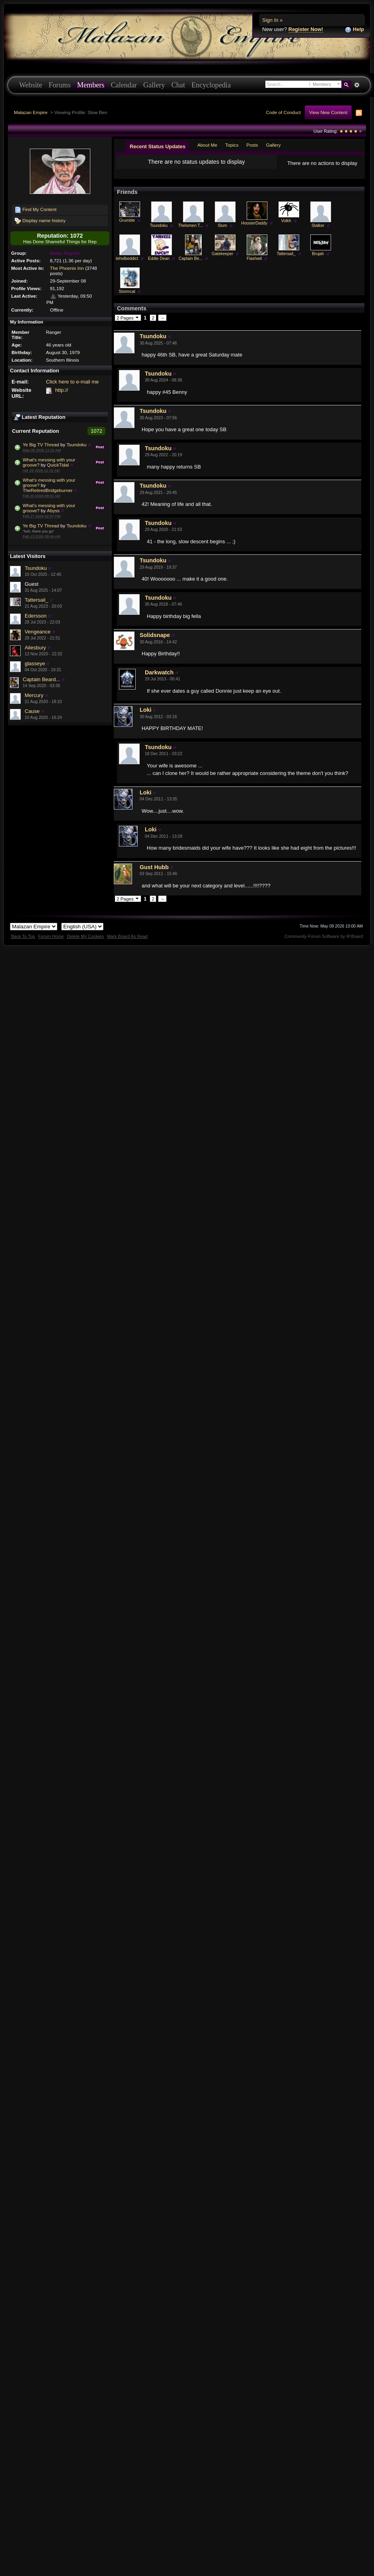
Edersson (36, 616)
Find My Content (35, 210)
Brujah (318, 260)
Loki (145, 716)
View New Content (328, 112)
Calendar (124, 85)
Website (30, 85)
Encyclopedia (211, 85)
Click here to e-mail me (72, 382)
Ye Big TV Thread (41, 444)
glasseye (35, 663)
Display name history (40, 221)
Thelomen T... (190, 232)
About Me (207, 144)
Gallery (154, 85)
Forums (60, 85)
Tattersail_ (36, 600)
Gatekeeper (222, 260)
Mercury (34, 695)
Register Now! (305, 29)
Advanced (357, 85)
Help (354, 29)
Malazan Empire (30, 112)
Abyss (53, 510)
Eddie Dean (158, 265)
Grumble (127, 227)
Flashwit (254, 265)
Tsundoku (76, 444)
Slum (222, 232)
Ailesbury (35, 648)
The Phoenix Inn (67, 268)
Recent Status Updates (157, 146)
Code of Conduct (283, 112)
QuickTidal (58, 464)
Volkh (286, 227)
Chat (178, 85)
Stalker (318, 232)
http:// (61, 390)
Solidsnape (155, 641)
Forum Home (51, 942)
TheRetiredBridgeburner (47, 490)
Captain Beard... (41, 679)
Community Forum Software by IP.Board (323, 942)
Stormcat (127, 298)
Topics (231, 144)
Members (91, 85)
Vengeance (38, 632)
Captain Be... (191, 265)
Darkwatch (159, 679)
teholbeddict (127, 265)
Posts (252, 144)
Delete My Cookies (85, 942)
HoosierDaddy (254, 229)
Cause (32, 711)
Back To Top (23, 942)
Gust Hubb (154, 873)
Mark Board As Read (127, 942)
